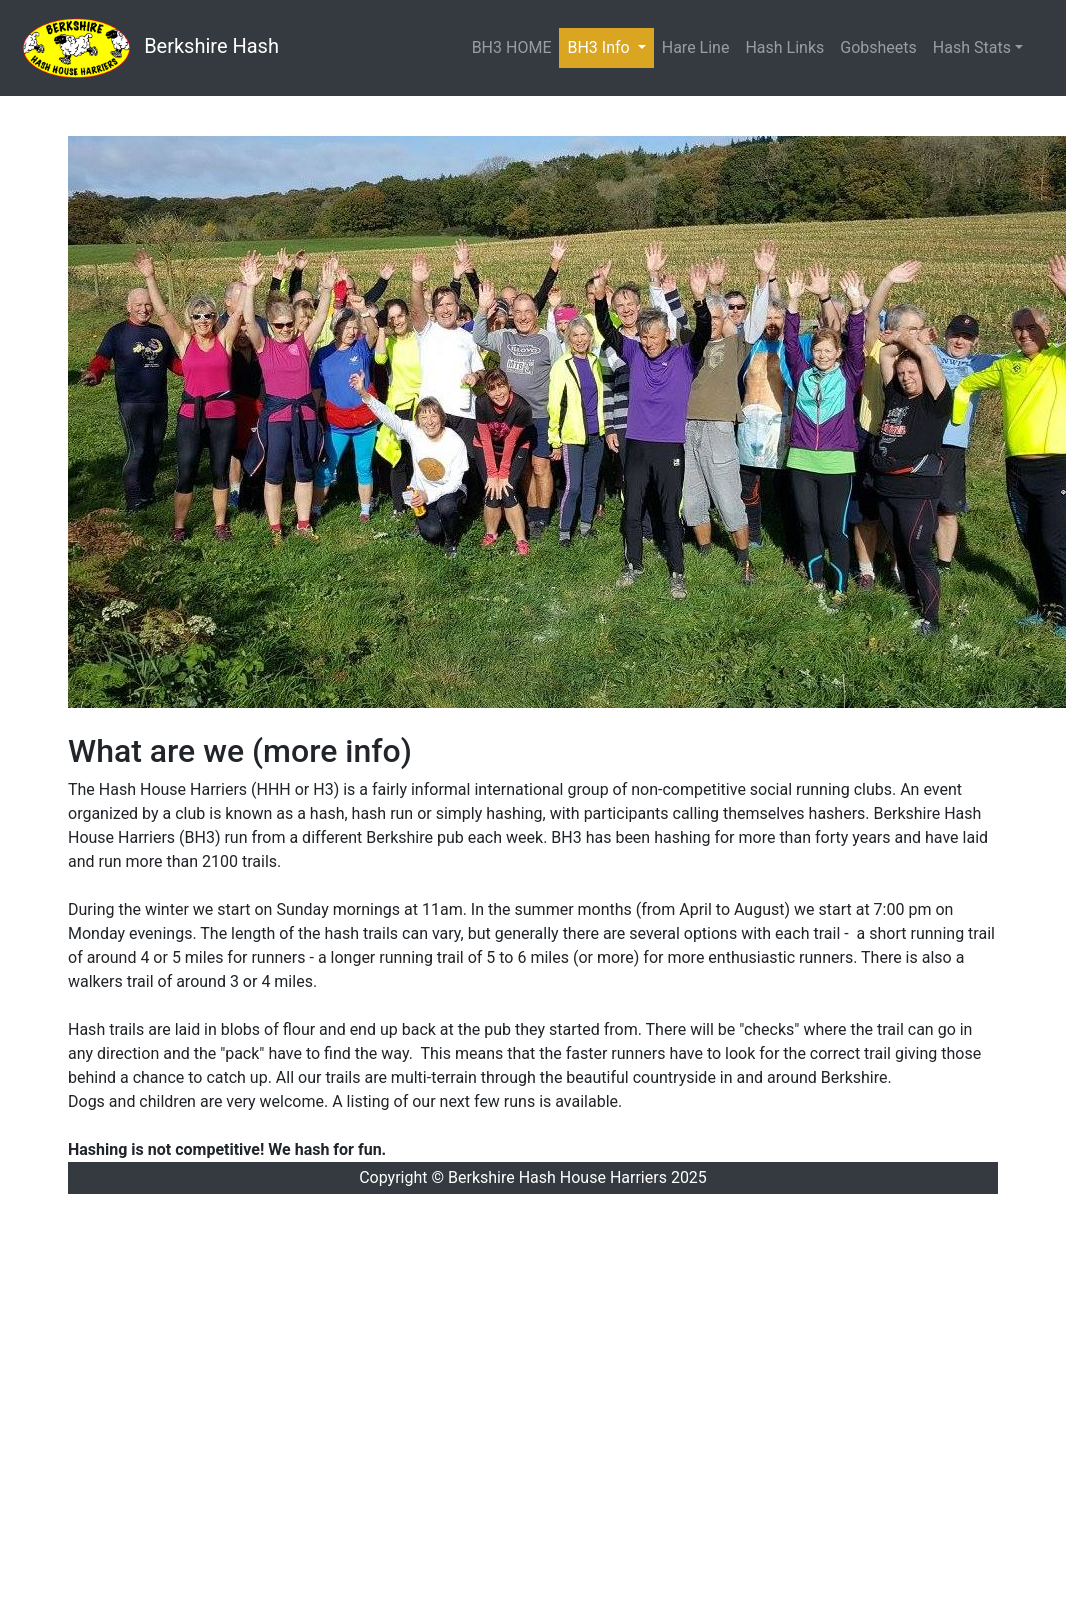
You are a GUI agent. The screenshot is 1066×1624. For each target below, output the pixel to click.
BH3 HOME (512, 47)
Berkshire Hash (147, 48)
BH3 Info (610, 46)
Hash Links (784, 47)
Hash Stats (972, 47)
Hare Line (696, 47)
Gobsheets (878, 47)
